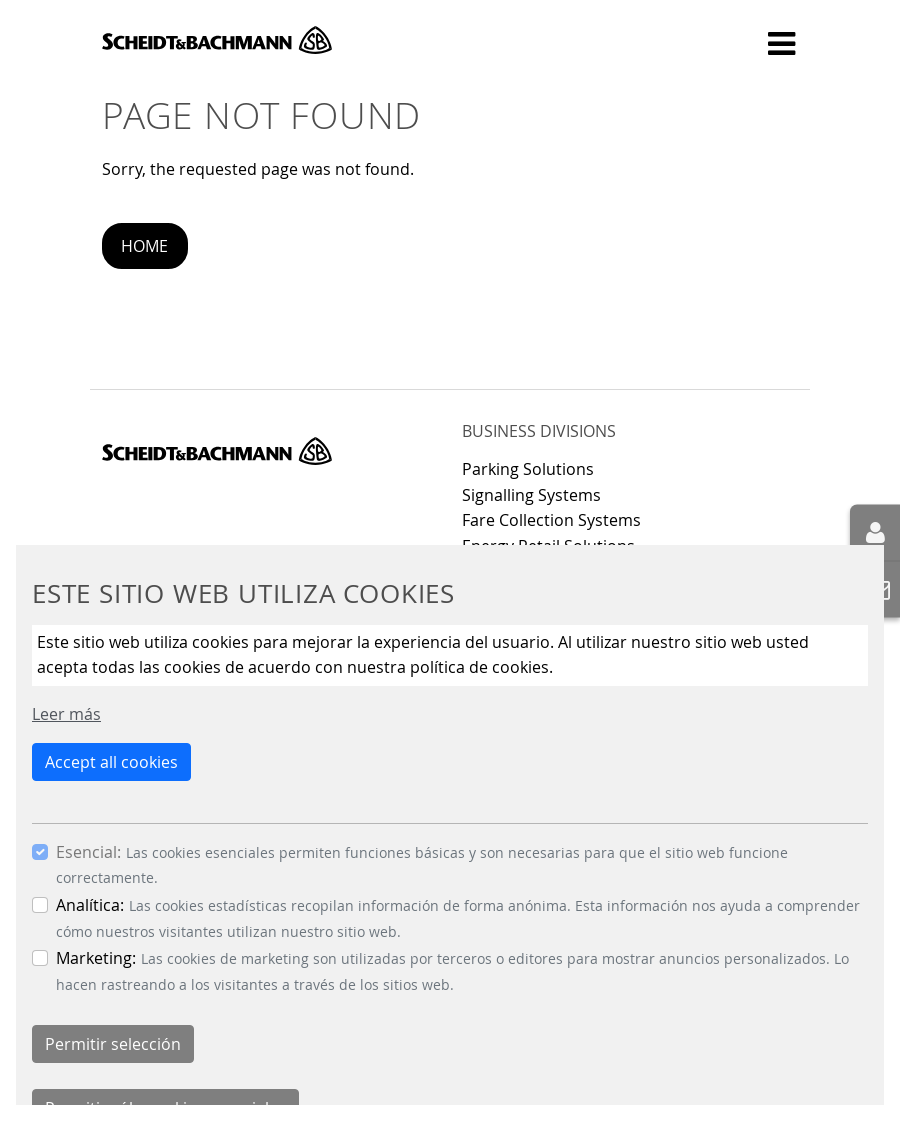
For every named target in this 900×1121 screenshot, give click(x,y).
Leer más (66, 714)
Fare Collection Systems (551, 520)
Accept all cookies (111, 762)
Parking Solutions (528, 469)
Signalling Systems (531, 495)
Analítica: (90, 905)
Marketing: (96, 958)
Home (144, 246)
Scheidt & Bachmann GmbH (217, 40)
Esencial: (88, 852)
